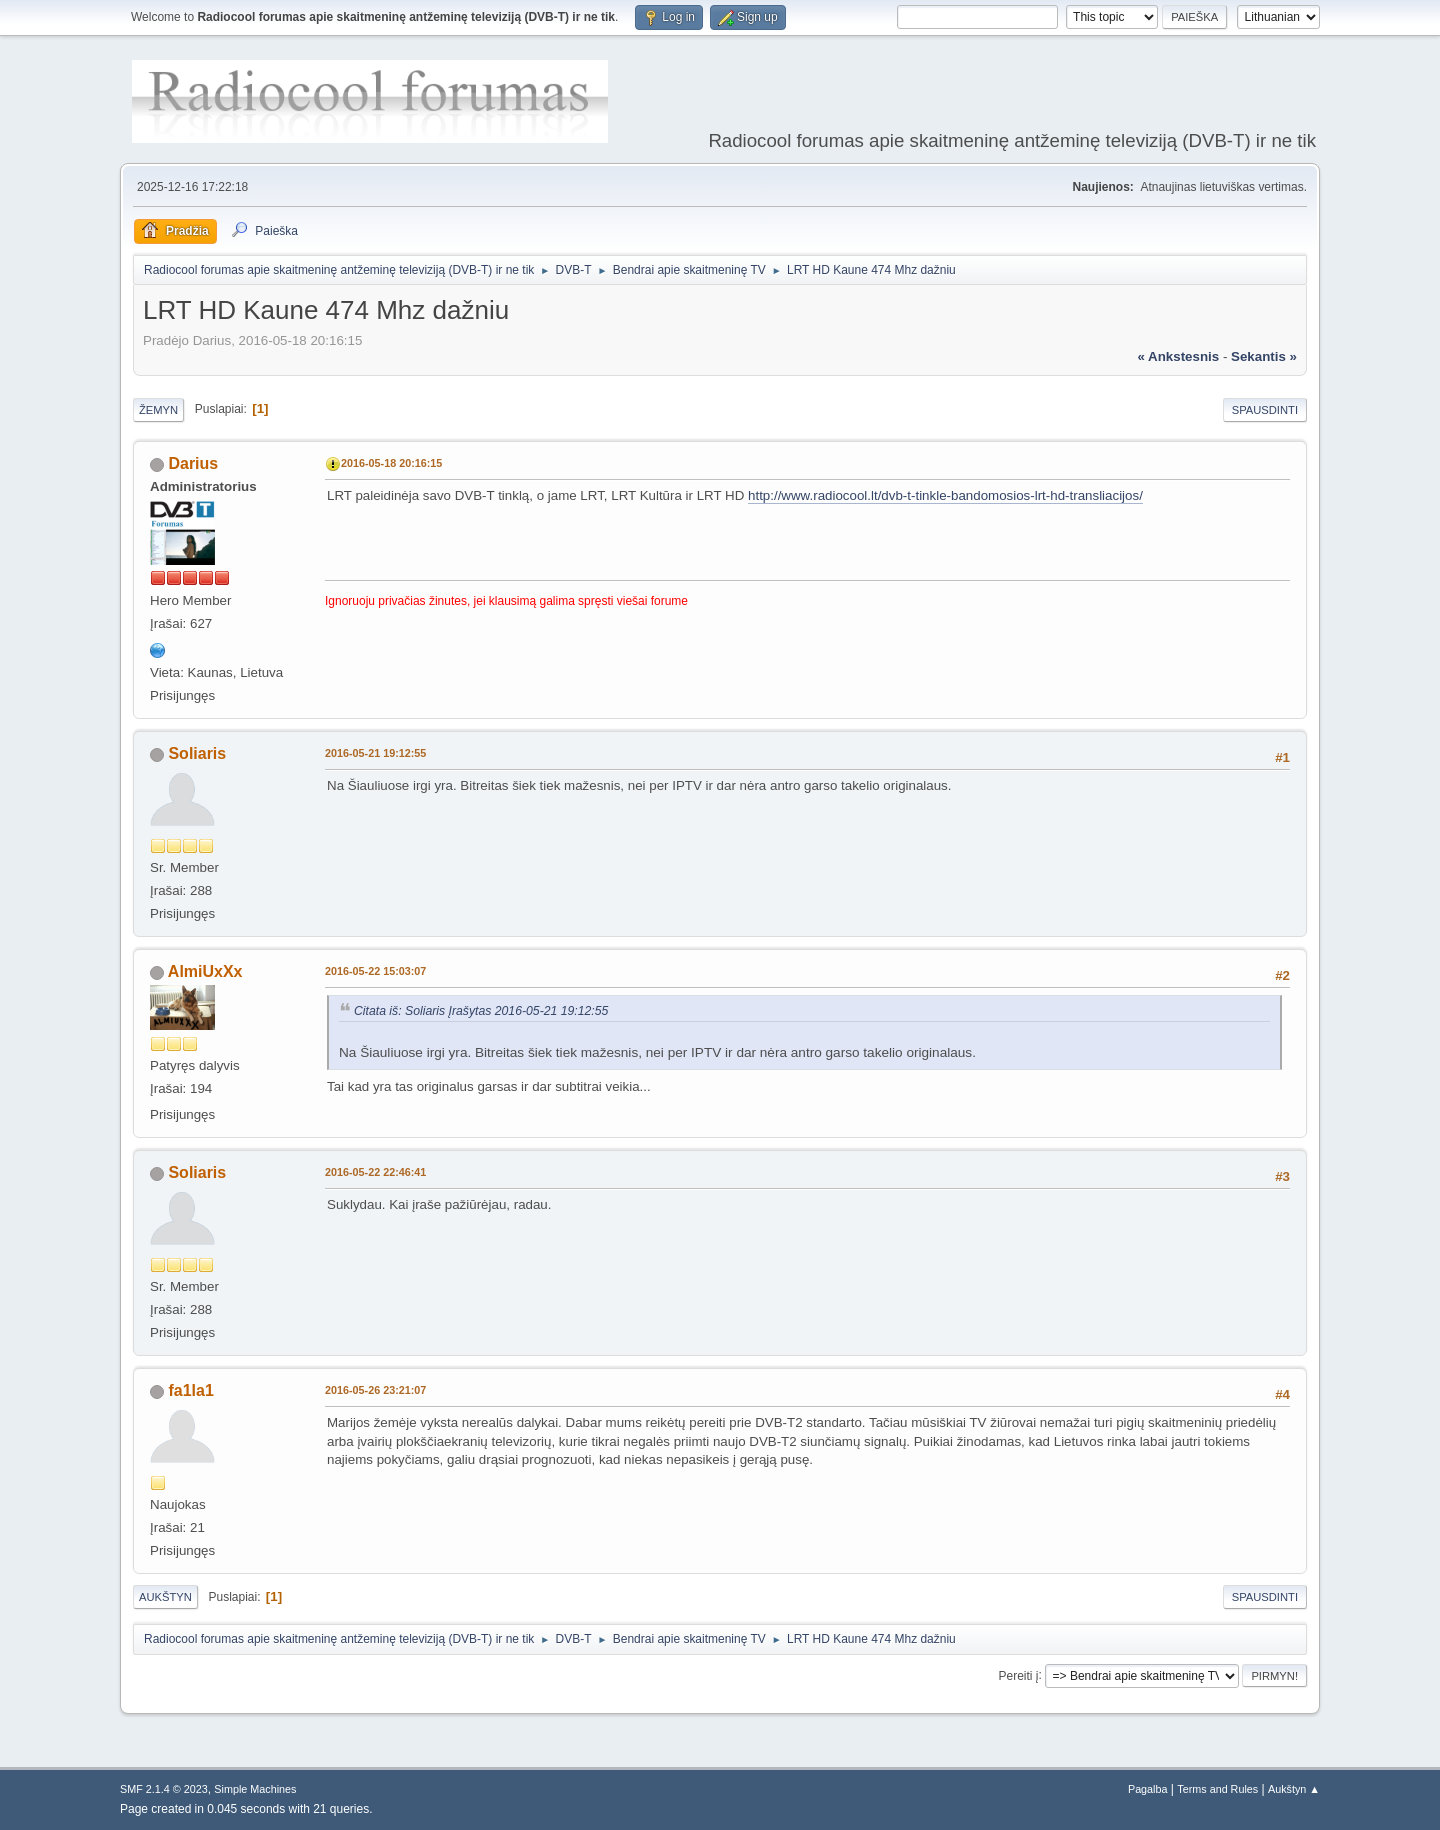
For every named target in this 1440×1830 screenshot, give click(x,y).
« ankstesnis (1178, 356)
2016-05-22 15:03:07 (375, 971)
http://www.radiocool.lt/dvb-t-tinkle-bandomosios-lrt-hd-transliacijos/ (945, 495)
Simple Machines (255, 1789)
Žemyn (158, 410)
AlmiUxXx (205, 971)
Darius (193, 463)
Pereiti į (1019, 1675)
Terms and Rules (1217, 1789)
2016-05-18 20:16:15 (391, 463)
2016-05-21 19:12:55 (375, 753)
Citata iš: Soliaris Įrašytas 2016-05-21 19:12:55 (481, 1011)
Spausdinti (1265, 410)
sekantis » (1264, 356)
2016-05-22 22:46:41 (375, 1172)
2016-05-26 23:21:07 (375, 1390)
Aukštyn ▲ (1294, 1789)
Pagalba (1148, 1789)
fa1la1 (190, 1390)
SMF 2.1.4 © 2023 (164, 1789)
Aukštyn (165, 1597)
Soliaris (197, 753)
